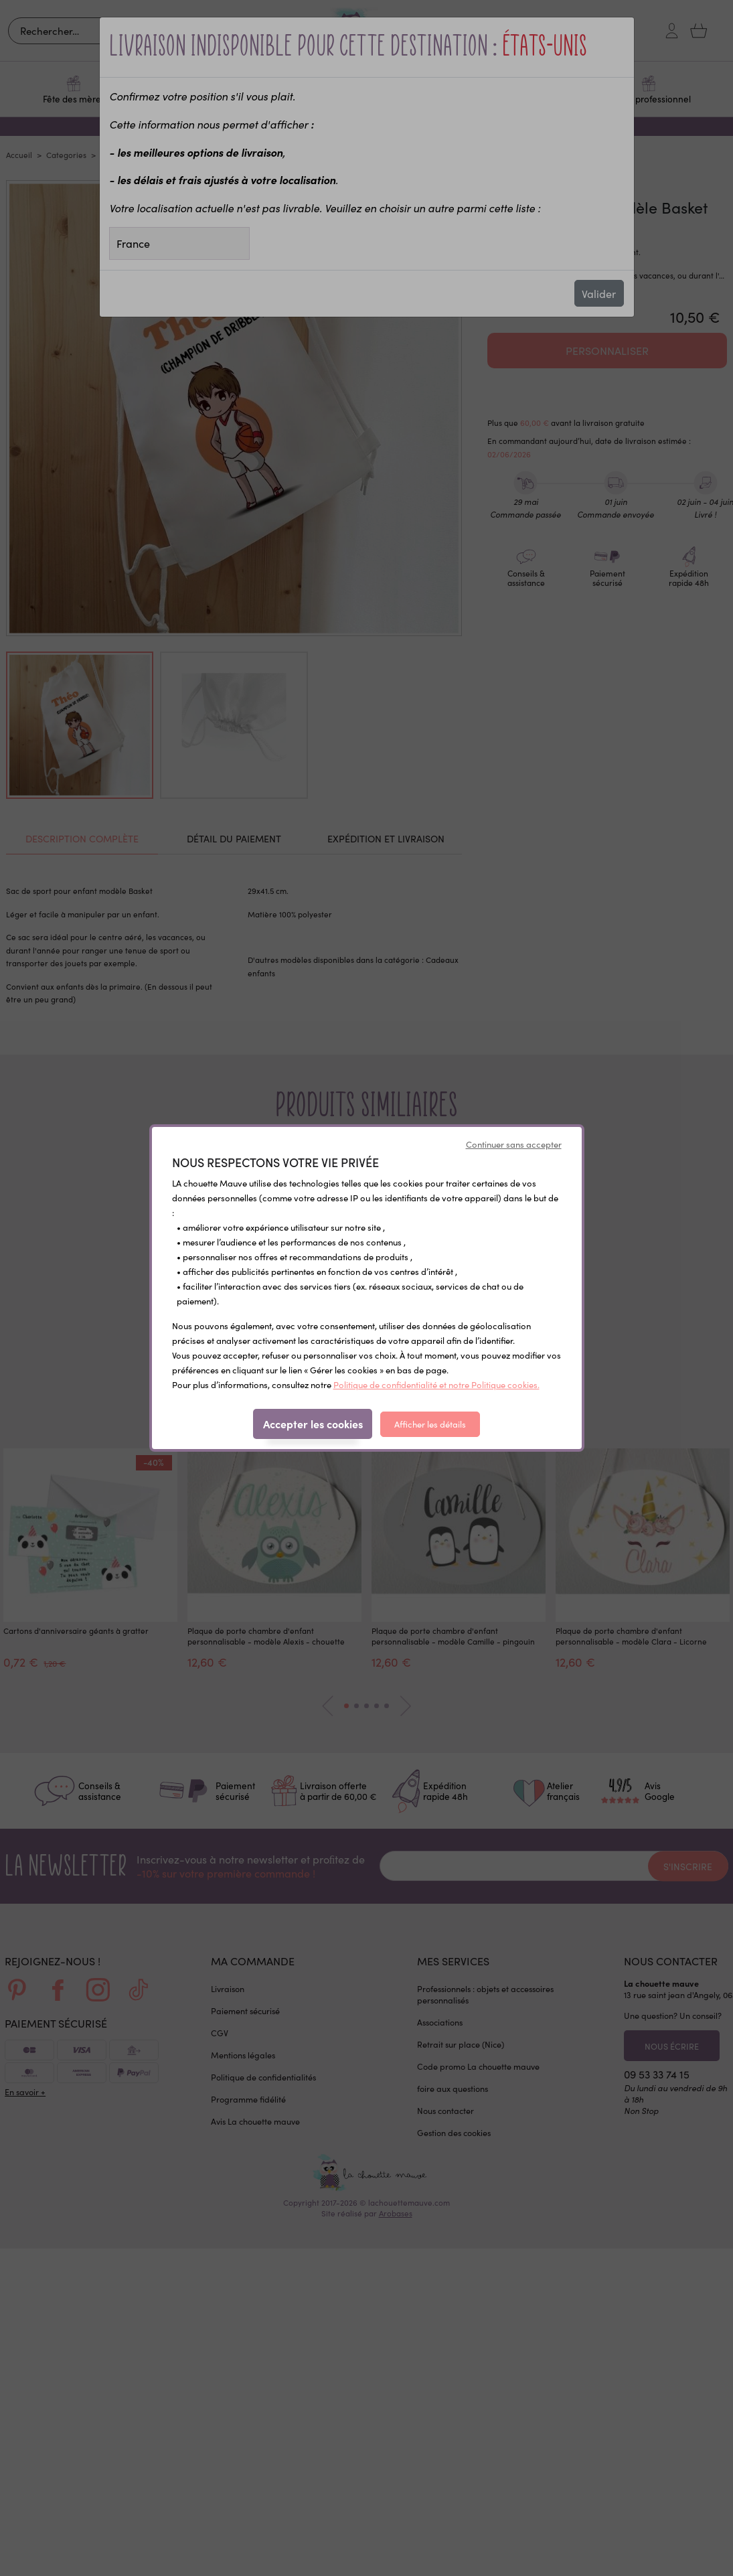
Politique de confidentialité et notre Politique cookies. (436, 1385)
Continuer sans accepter (514, 1144)
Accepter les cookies (313, 1423)
